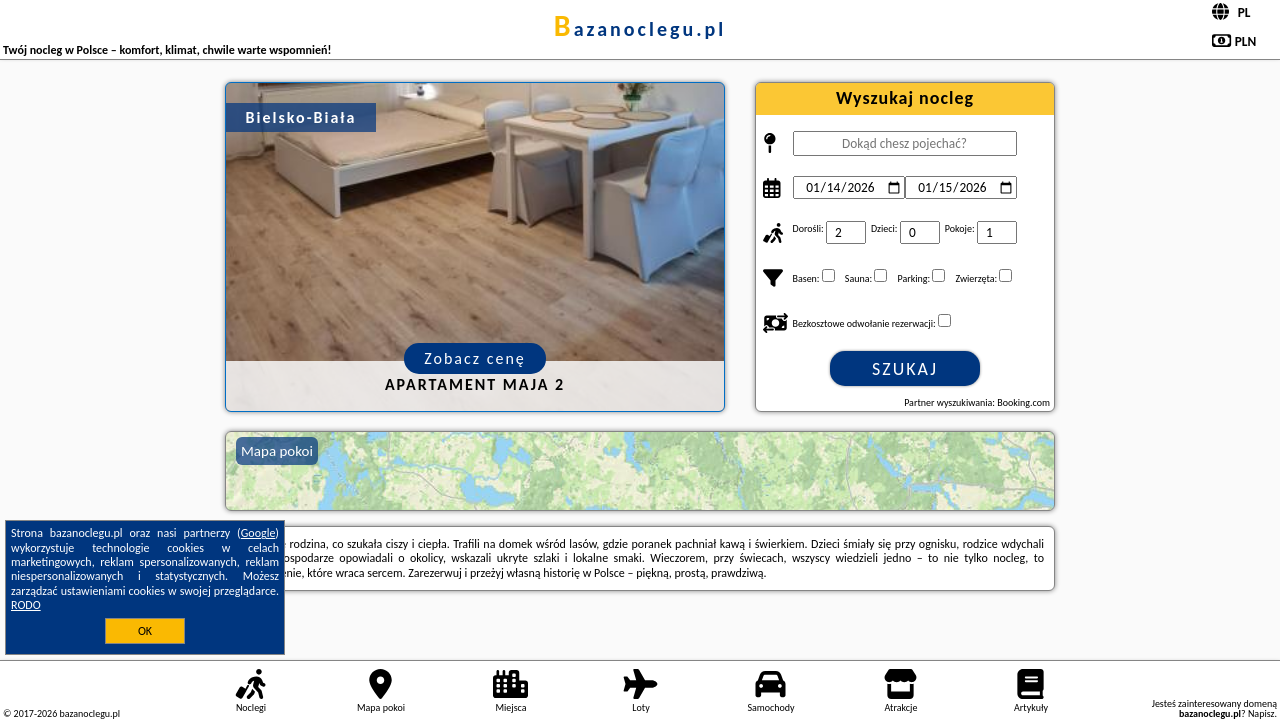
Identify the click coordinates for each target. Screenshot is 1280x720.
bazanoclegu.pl (640, 29)
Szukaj (905, 369)
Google (258, 533)
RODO (26, 605)
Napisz (1261, 713)
